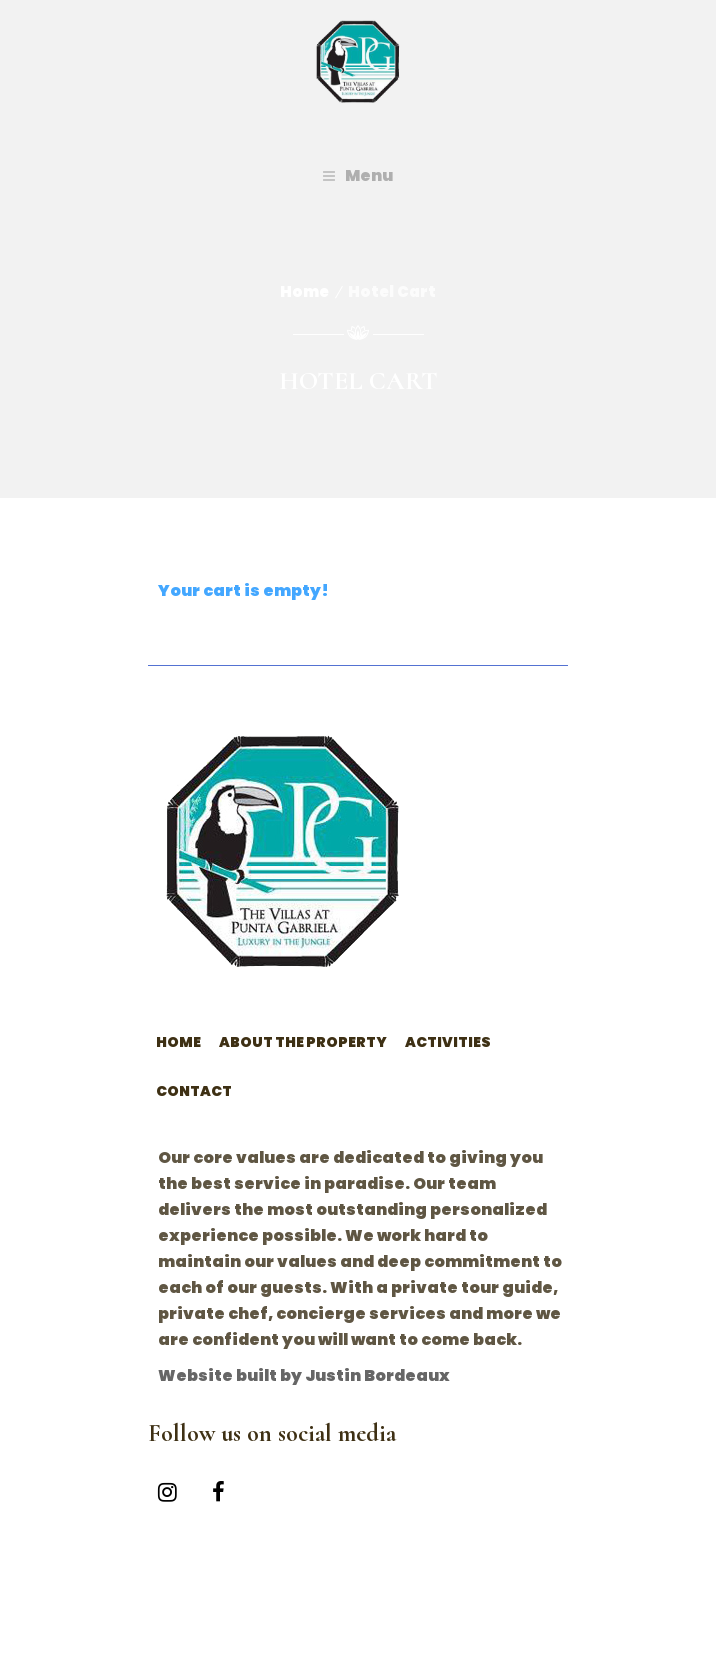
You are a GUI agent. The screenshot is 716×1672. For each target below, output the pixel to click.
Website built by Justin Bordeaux (304, 1375)
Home (304, 291)
